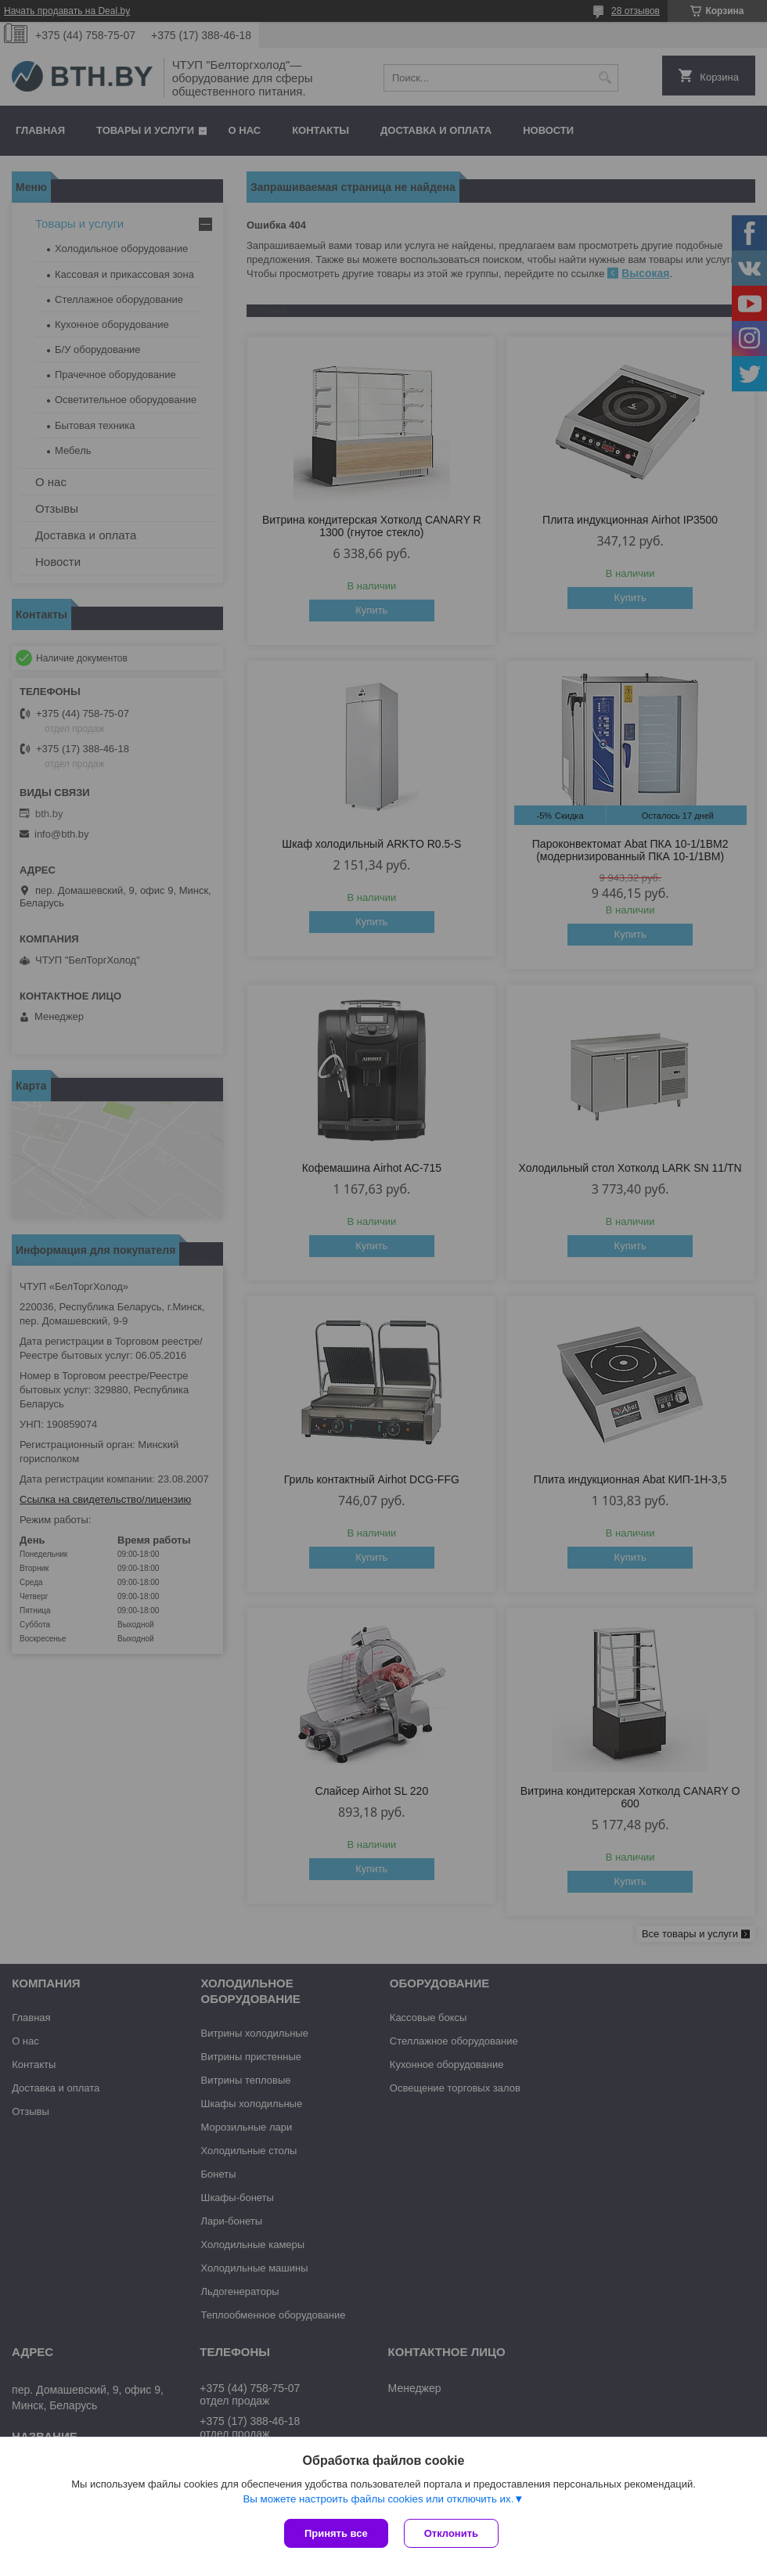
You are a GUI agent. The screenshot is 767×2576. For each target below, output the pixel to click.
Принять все (336, 2533)
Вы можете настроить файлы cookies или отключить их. (378, 2499)
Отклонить (451, 2533)
